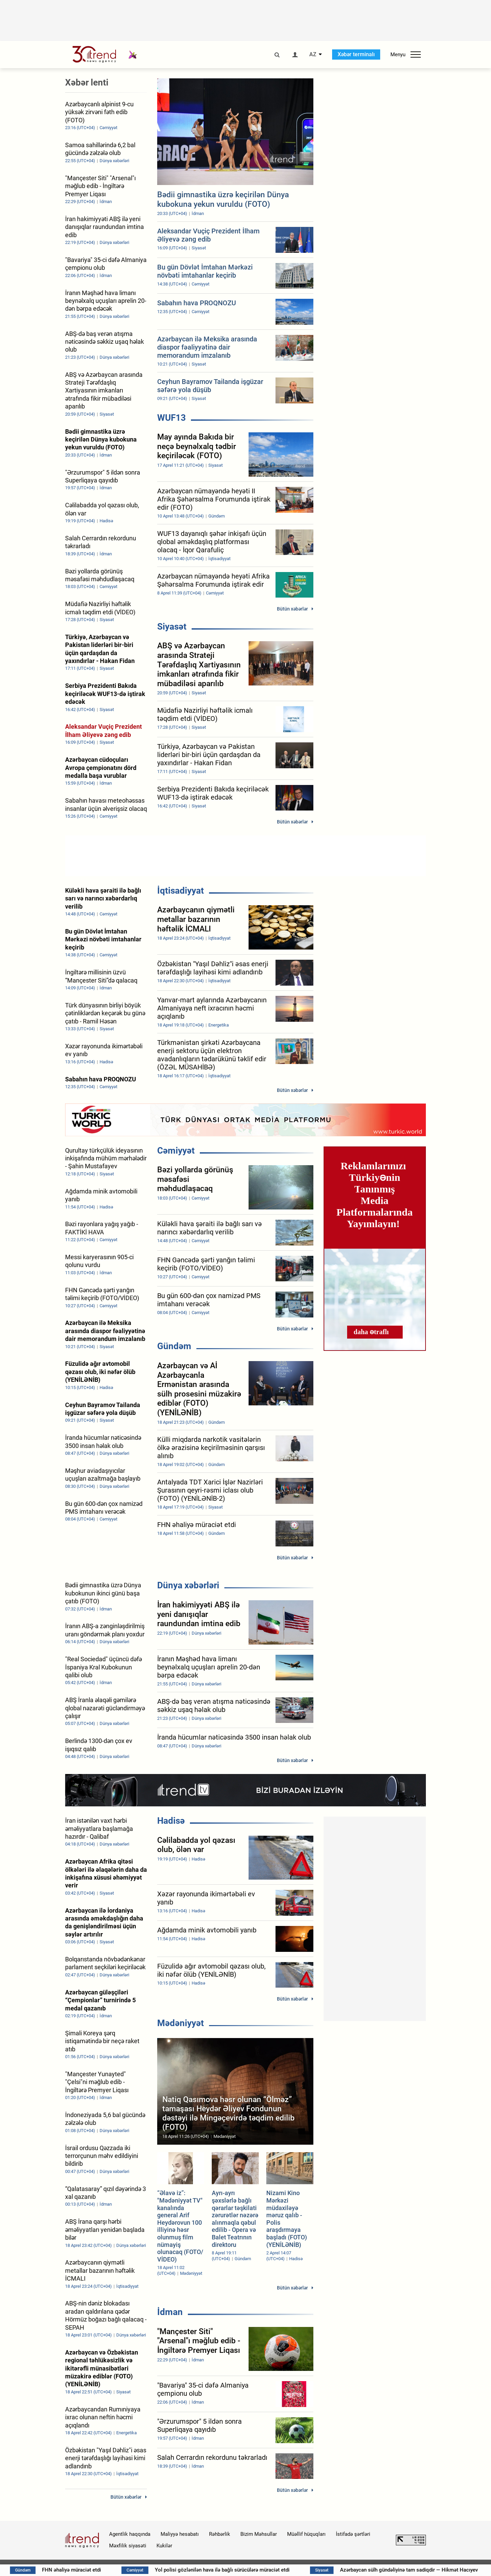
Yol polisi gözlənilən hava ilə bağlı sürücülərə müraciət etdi (299, 2570)
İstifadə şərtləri (353, 2534)
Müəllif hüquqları (306, 2534)
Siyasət (172, 626)
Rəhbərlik (219, 2534)
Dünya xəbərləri (188, 1585)
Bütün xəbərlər (292, 609)
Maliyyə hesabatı (180, 2534)
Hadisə (171, 1821)
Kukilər (164, 2546)
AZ (312, 54)
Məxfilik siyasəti (127, 2546)
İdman (170, 2312)
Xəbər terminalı (356, 54)
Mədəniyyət (180, 2023)
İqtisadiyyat (180, 890)
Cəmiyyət (176, 1150)
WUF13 (171, 418)
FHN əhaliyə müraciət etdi (149, 2570)
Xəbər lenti (86, 82)
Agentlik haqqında (129, 2534)
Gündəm (174, 1346)
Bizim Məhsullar (258, 2534)
